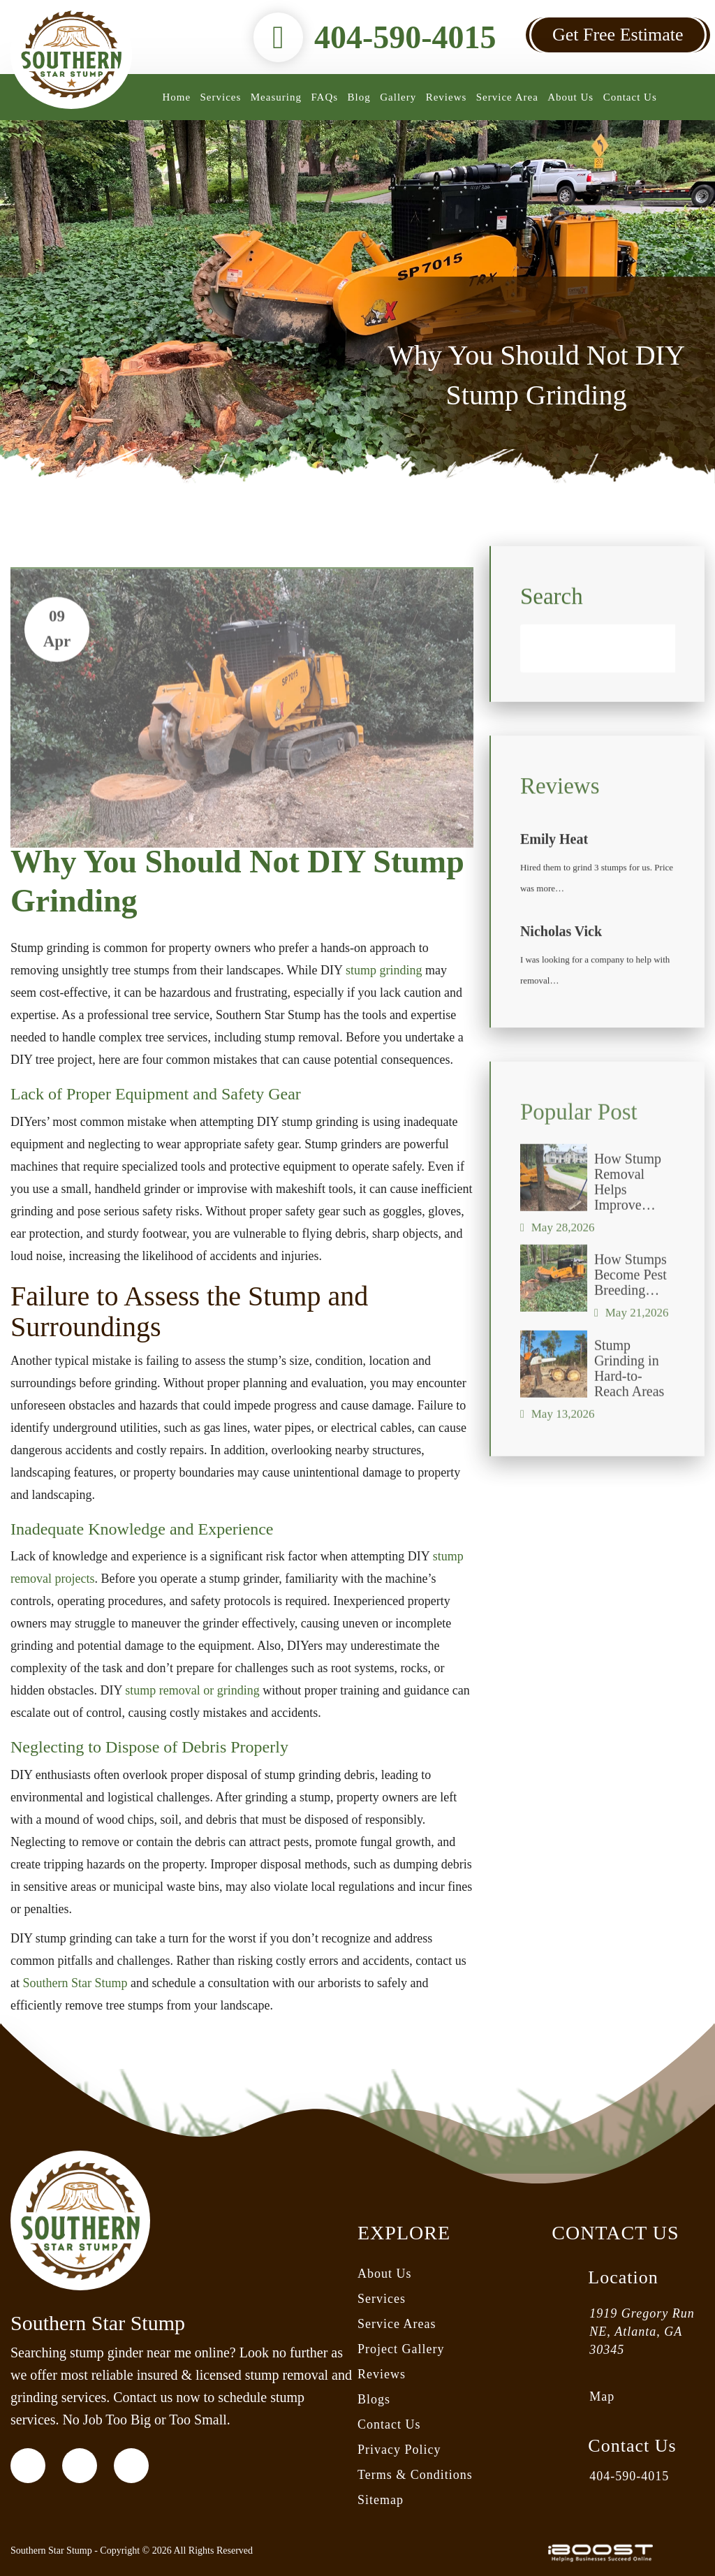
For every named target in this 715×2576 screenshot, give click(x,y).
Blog (359, 97)
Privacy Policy (399, 2450)
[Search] (597, 710)
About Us (570, 97)
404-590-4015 (405, 37)
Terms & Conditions (415, 2475)
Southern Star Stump (75, 1983)
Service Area (507, 97)
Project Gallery (401, 2349)
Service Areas (397, 2324)
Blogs (374, 2399)
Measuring (276, 97)
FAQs (324, 97)
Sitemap (381, 2500)
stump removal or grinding (192, 1690)
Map (601, 2396)
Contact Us (630, 97)
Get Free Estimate (618, 34)
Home (176, 97)
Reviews (446, 97)
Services (221, 97)
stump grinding (384, 970)
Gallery (398, 97)
